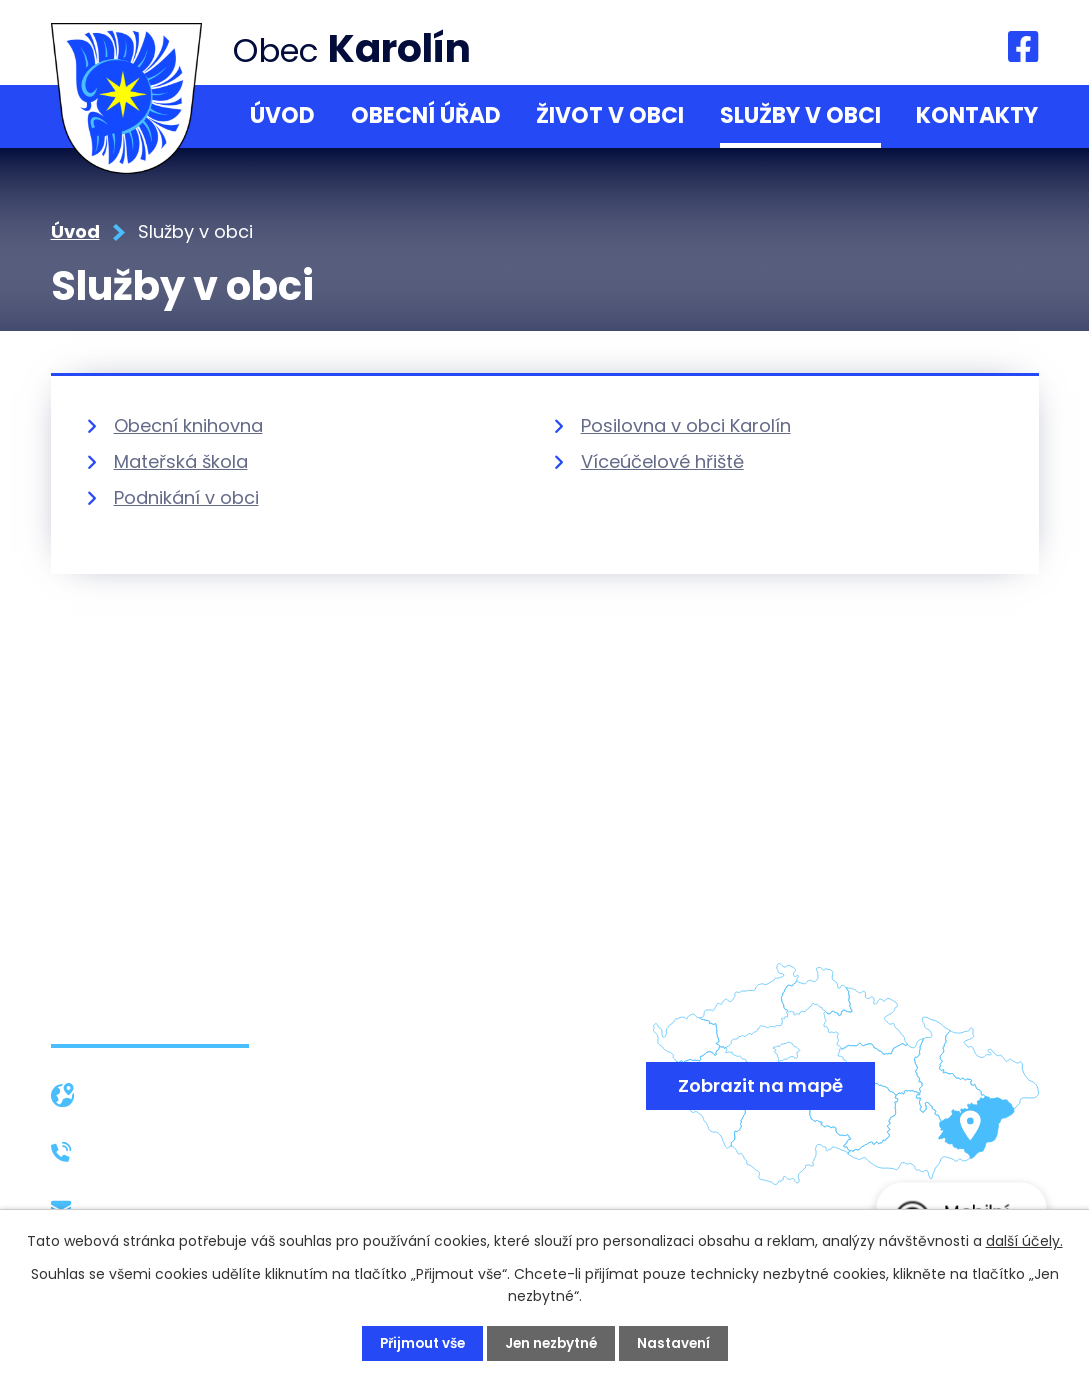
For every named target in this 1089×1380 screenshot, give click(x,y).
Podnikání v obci (186, 497)
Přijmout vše (418, 1343)
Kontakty (977, 115)
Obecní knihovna (188, 425)
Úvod (282, 115)
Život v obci (610, 115)
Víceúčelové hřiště (662, 461)
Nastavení (679, 1343)
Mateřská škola (181, 461)
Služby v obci (800, 115)
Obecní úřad (426, 115)
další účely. (1024, 1240)
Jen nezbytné (553, 1343)
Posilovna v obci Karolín (686, 425)
